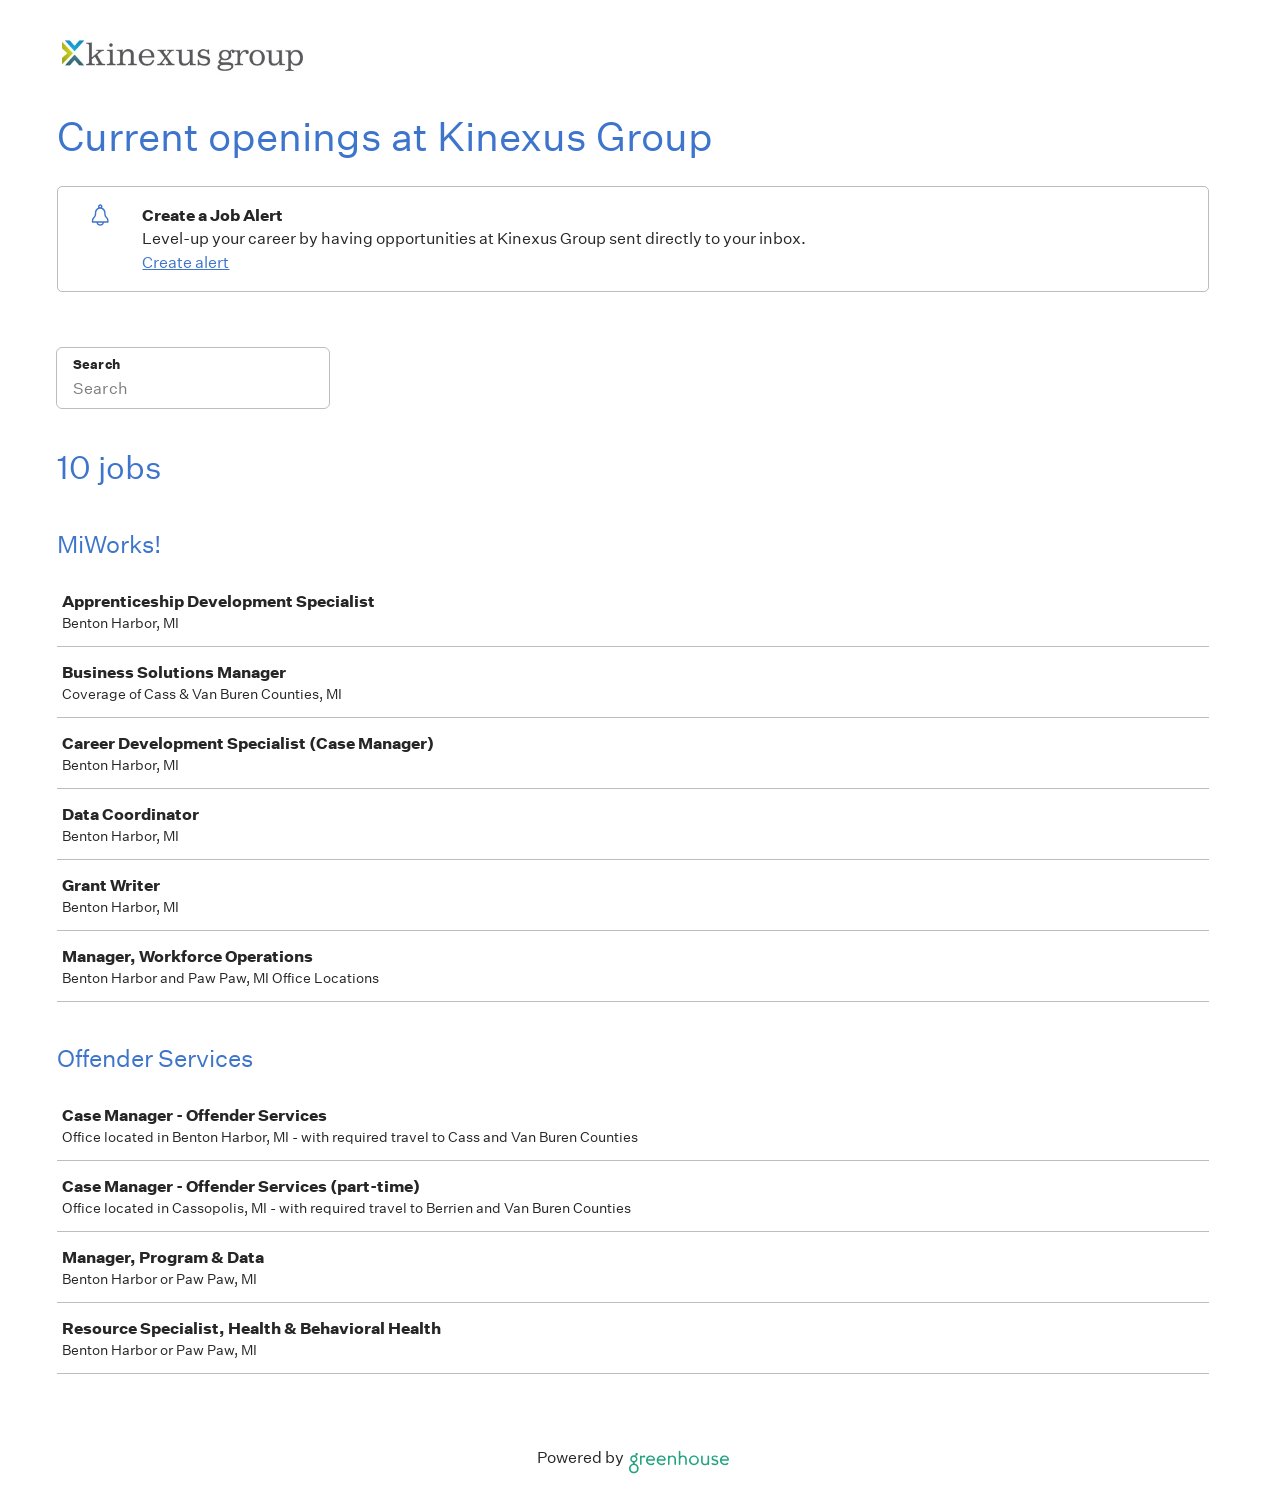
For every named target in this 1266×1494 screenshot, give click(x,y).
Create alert (185, 262)
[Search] (193, 391)
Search (96, 364)
